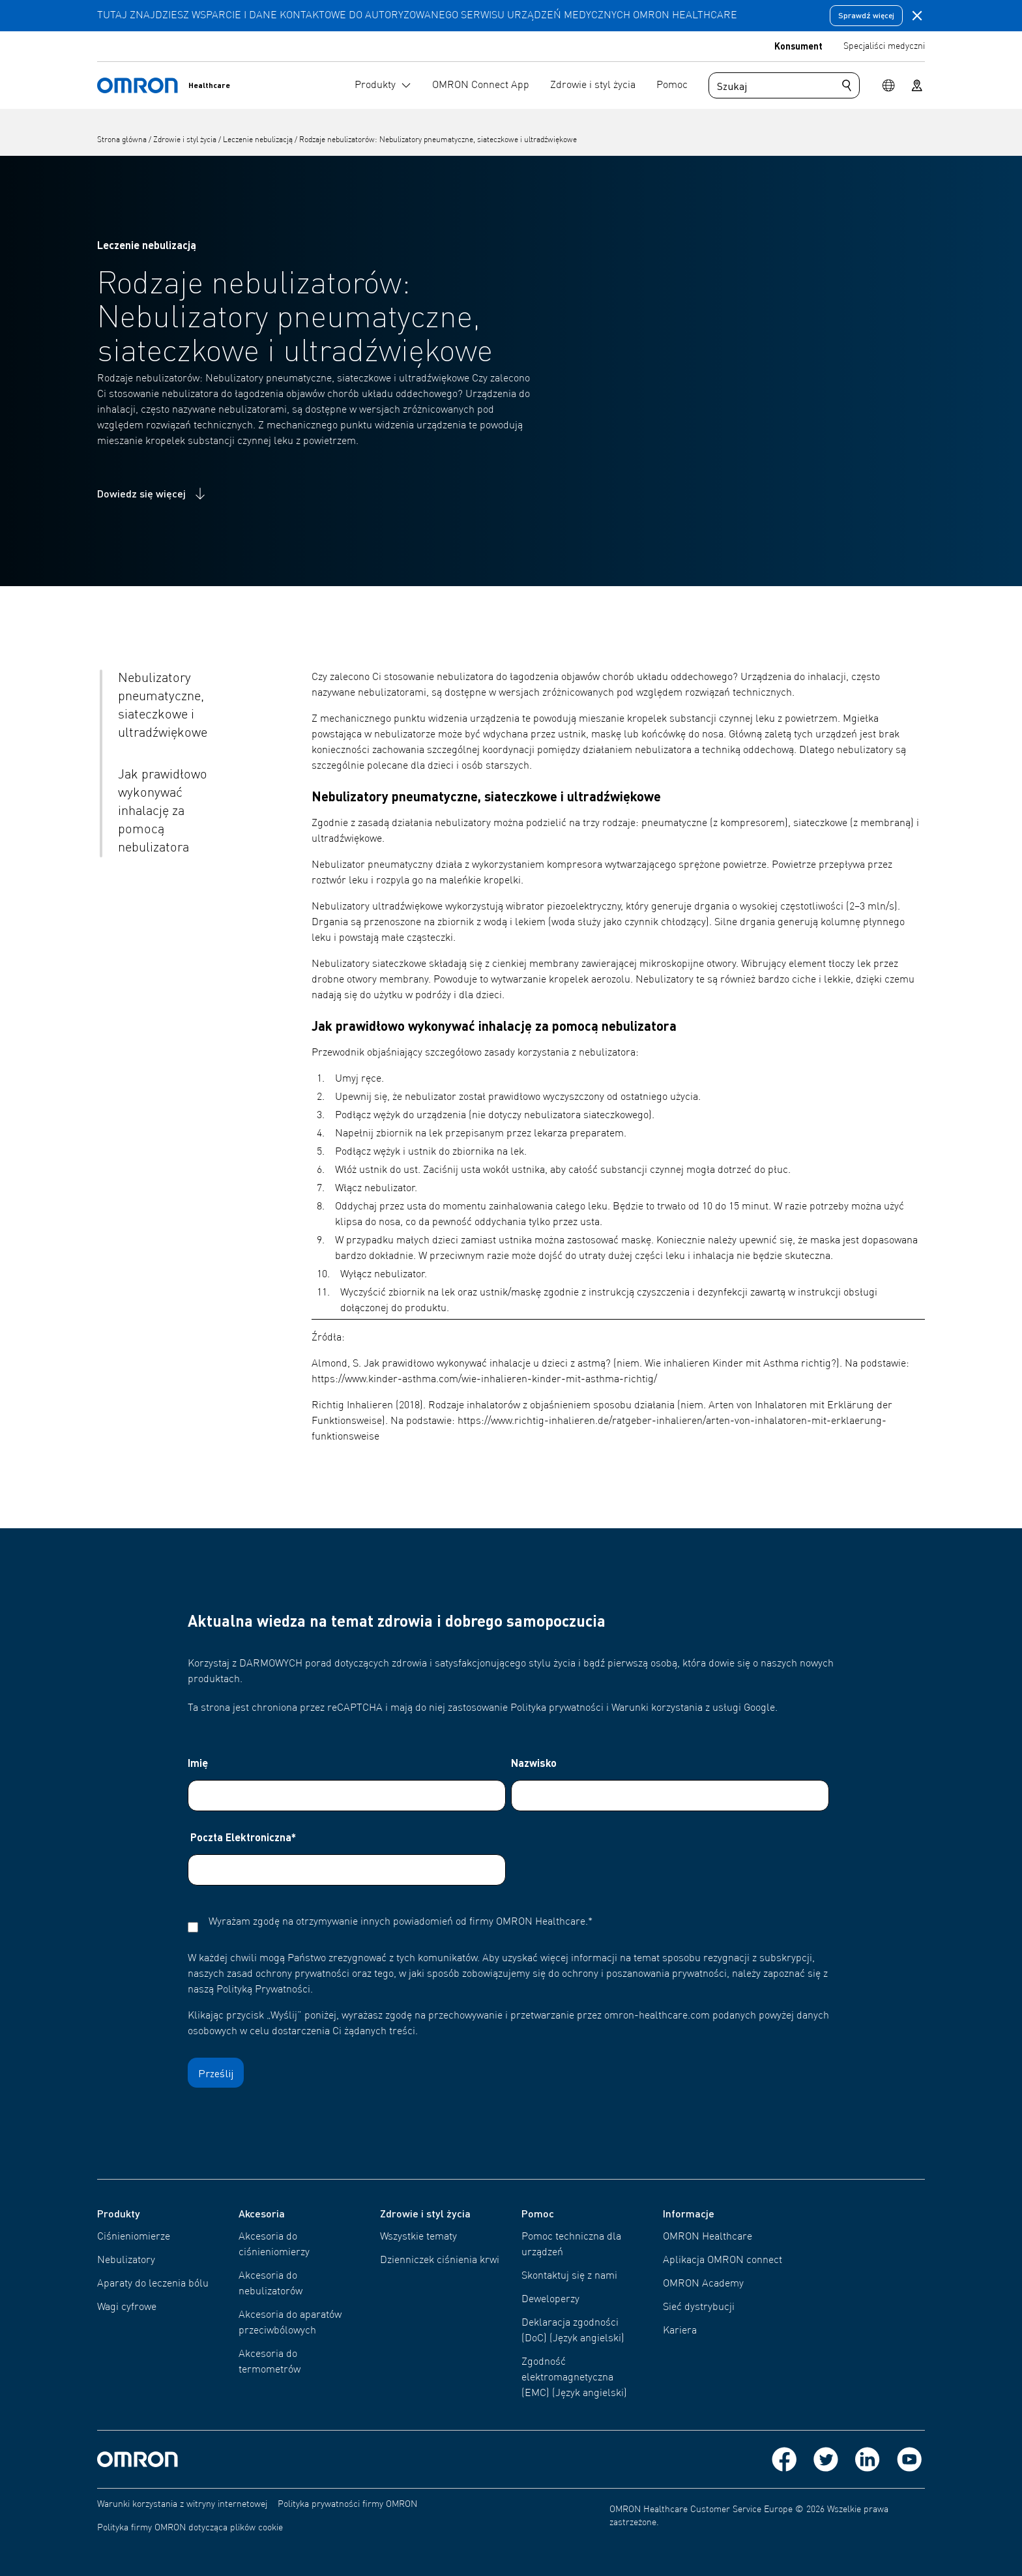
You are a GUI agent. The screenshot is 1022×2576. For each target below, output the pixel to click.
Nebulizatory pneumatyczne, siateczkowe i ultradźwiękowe (162, 706)
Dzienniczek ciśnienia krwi (439, 2260)
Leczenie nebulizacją (259, 140)
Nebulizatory (126, 2260)
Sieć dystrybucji (699, 2307)
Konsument (798, 46)
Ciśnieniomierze (133, 2237)
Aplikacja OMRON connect (722, 2260)
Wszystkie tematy (418, 2237)
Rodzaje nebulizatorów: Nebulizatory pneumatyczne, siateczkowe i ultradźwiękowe (438, 140)
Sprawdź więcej (866, 15)
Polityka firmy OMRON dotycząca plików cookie (190, 2527)
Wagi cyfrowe (126, 2307)
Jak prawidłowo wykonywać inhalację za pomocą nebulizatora (162, 812)
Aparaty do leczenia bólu (153, 2284)
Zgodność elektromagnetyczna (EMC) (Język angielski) (574, 2378)
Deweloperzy (550, 2299)
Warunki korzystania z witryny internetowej (182, 2504)
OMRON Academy (703, 2284)
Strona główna (123, 140)
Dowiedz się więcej (152, 493)
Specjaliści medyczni (884, 46)
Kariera (680, 2331)
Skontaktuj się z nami (569, 2276)
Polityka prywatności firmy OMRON (347, 2504)
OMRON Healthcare (707, 2237)
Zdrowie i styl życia (185, 140)
